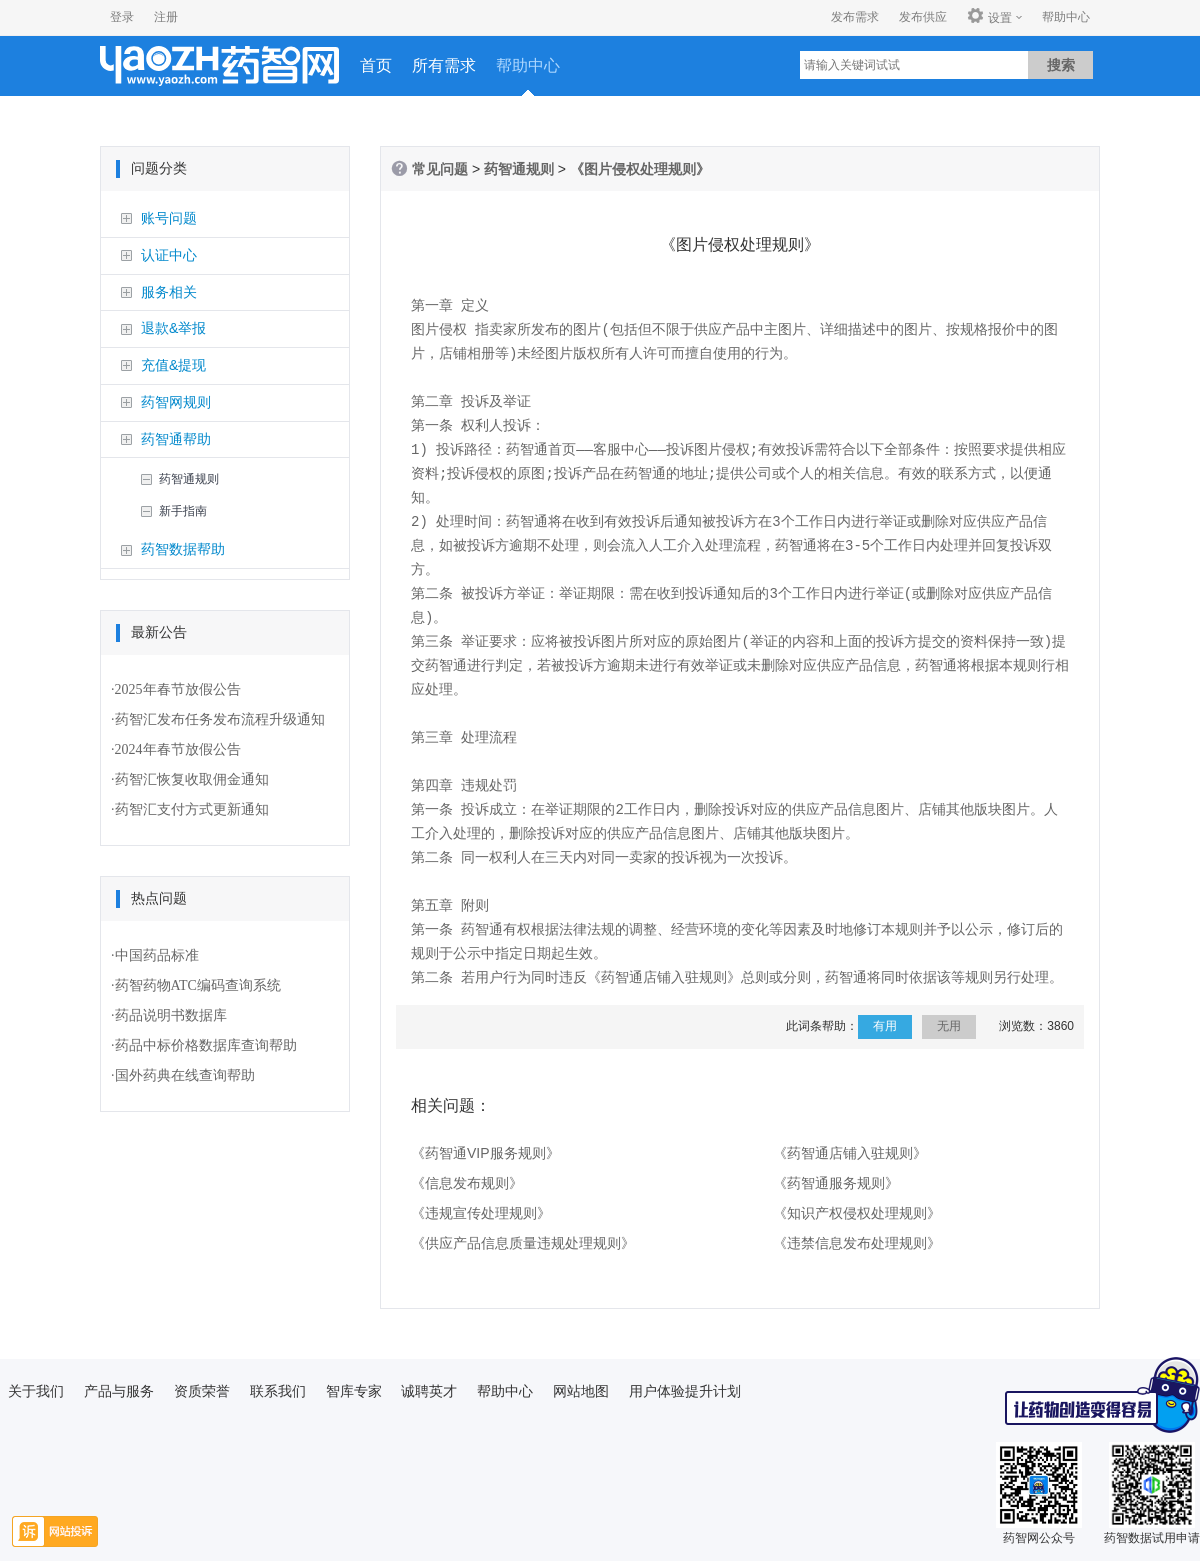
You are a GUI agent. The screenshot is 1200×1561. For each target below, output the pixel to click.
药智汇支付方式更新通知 (192, 809)
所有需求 (444, 65)
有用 (885, 1026)
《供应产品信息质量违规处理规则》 (523, 1243)
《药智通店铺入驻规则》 (850, 1153)
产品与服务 (119, 1391)
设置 (989, 17)
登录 (122, 17)
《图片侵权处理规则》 (640, 169)
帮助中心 (1066, 17)
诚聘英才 (429, 1391)
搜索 (1061, 65)
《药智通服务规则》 (836, 1183)
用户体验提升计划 (685, 1391)
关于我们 (36, 1391)
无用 (949, 1026)
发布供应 (923, 17)
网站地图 (581, 1391)
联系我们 (278, 1391)
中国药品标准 (157, 955)
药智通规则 (189, 479)
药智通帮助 (176, 439)
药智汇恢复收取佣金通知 (192, 779)
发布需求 (855, 17)
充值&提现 (173, 365)
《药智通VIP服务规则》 (485, 1153)
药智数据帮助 (183, 549)
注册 (166, 17)
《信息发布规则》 (467, 1183)
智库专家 (354, 1391)
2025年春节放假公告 (178, 689)
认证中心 (169, 255)
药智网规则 (176, 402)
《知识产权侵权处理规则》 (857, 1213)
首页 (376, 65)
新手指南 (183, 511)
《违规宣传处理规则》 (481, 1213)
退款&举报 (173, 328)
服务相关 (169, 292)
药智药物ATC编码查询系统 (198, 985)
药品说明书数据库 (171, 1015)
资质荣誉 (202, 1391)
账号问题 (169, 218)
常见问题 (440, 169)
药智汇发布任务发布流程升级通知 (220, 719)
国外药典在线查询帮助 (185, 1075)
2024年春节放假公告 (178, 749)
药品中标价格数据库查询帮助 (206, 1045)
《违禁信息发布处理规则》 (857, 1243)
